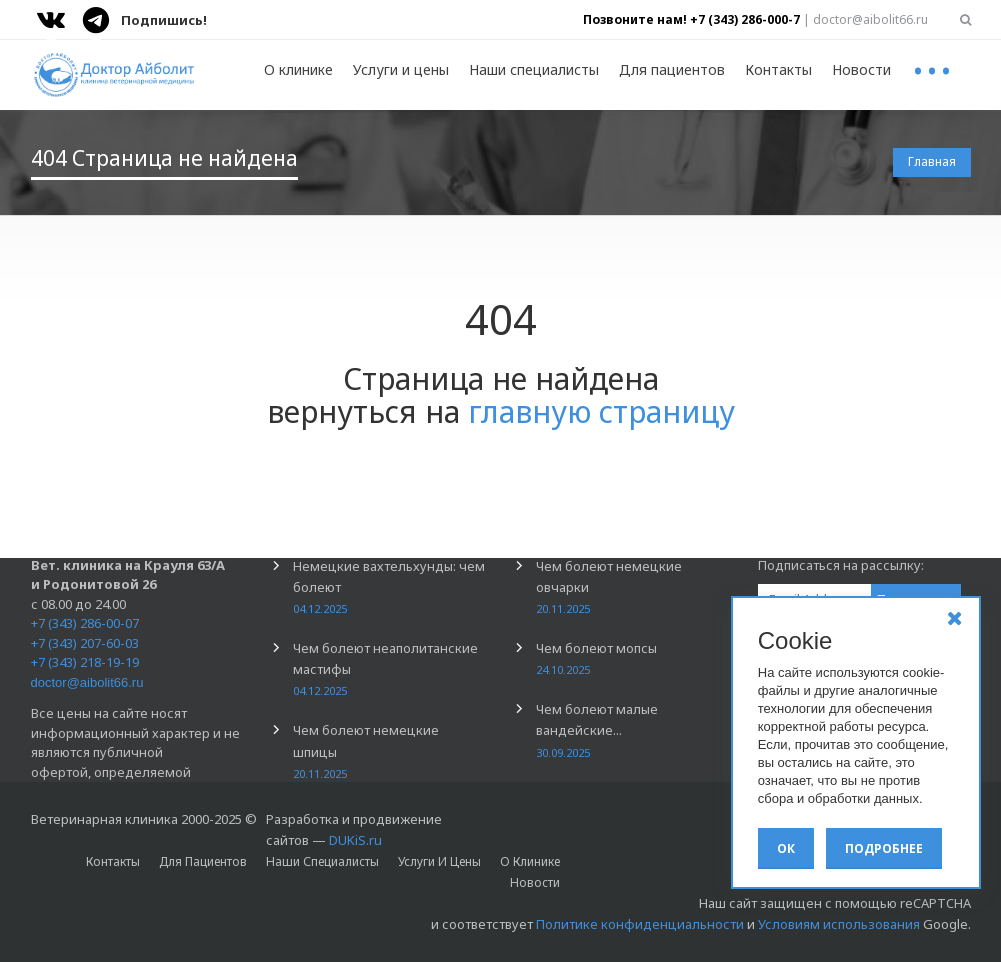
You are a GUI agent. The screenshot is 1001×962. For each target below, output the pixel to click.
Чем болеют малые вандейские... (597, 729)
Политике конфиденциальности (640, 924)
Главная (932, 161)
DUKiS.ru (355, 840)
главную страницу (601, 411)
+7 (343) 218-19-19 (85, 662)
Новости (861, 69)
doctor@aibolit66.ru (87, 682)
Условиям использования (839, 924)
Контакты (778, 69)
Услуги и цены (401, 69)
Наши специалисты (534, 69)
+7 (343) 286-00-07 (85, 623)
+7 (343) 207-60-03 (85, 643)
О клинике (298, 69)
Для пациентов (672, 69)
